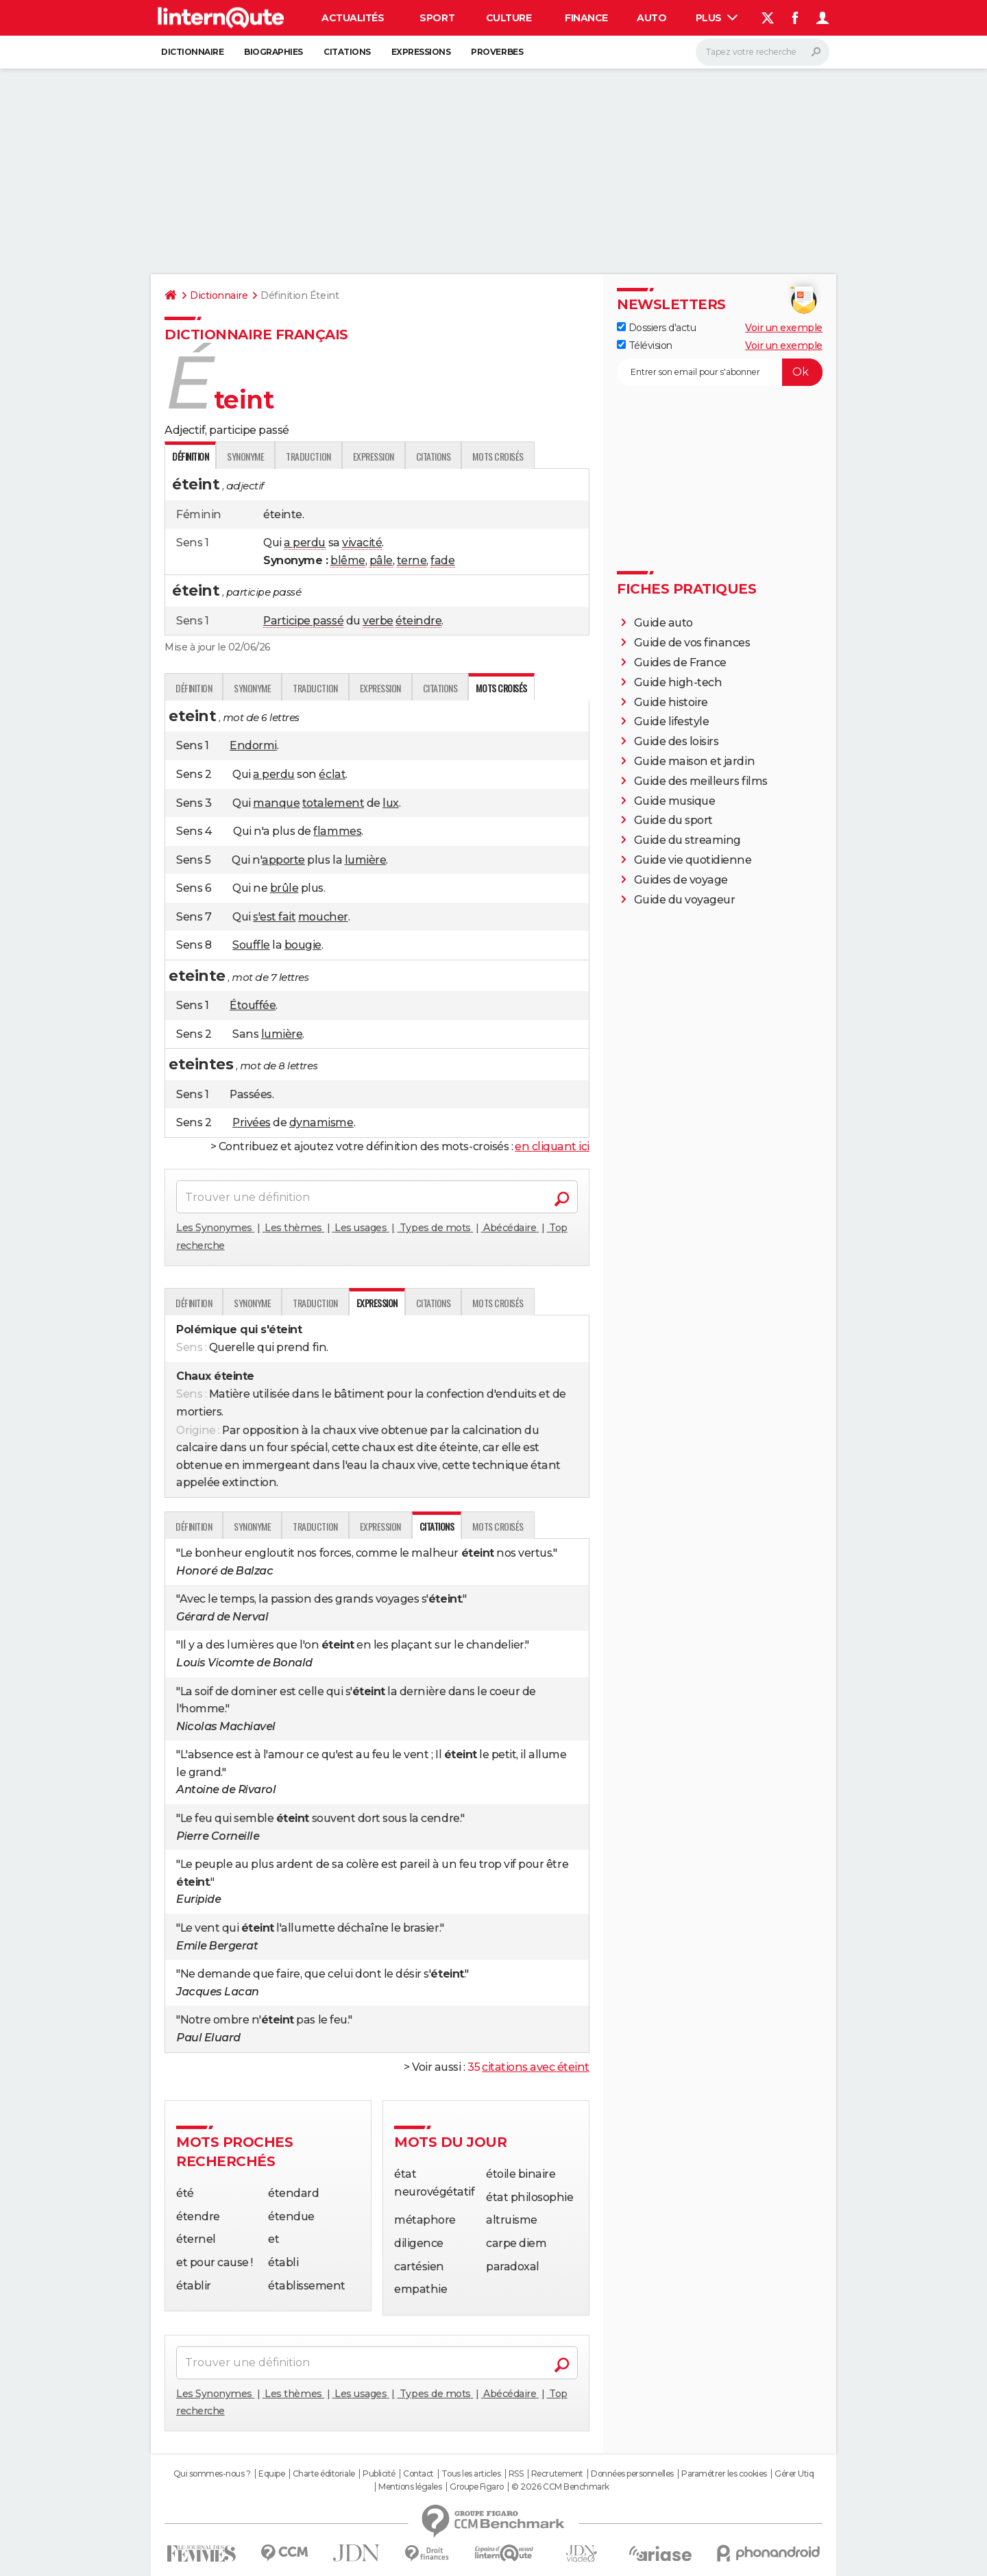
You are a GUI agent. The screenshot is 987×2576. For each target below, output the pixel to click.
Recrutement (557, 2474)
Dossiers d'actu (656, 327)
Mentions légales (409, 2487)
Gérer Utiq (794, 2474)
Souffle (251, 944)
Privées (251, 1122)
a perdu (305, 542)
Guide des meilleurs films (701, 781)
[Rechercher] (762, 52)
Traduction (308, 456)
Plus (717, 18)
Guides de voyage (681, 879)
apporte (283, 859)
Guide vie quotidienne (693, 859)
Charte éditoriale (324, 2474)
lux (390, 803)
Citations (347, 52)
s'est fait (274, 916)
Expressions (421, 52)
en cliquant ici (552, 1146)
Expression (373, 456)
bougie (302, 944)
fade (442, 560)
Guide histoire (671, 702)
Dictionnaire (192, 52)
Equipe (271, 2474)
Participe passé (303, 620)
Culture (509, 18)
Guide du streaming (687, 840)
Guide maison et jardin (694, 761)
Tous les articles (470, 2474)
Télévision (644, 345)
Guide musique (675, 800)
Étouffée (253, 1005)
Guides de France (680, 662)
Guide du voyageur (684, 899)
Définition (193, 688)
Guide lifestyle (671, 721)
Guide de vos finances (692, 642)
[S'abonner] (719, 372)
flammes (337, 831)
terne (412, 560)
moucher (323, 916)
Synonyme (245, 456)
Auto (651, 18)
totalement (333, 803)
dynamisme (321, 1122)
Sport (436, 18)
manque (276, 803)
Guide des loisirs (676, 741)
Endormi (253, 745)
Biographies (273, 52)
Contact (418, 2474)
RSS (516, 2474)
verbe (378, 620)
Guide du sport (673, 820)
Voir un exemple (783, 327)
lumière (366, 859)
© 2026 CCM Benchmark (560, 2487)
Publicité (379, 2474)
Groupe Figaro (477, 2487)
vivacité (362, 542)
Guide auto (663, 622)
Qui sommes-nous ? (212, 2474)
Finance (586, 18)
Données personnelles (632, 2474)
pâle (381, 560)
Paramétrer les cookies (723, 2474)
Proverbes (497, 52)
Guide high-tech (678, 682)
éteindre (418, 620)
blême (347, 560)
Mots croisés (497, 456)
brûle (284, 888)
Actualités (352, 18)
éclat (332, 774)
